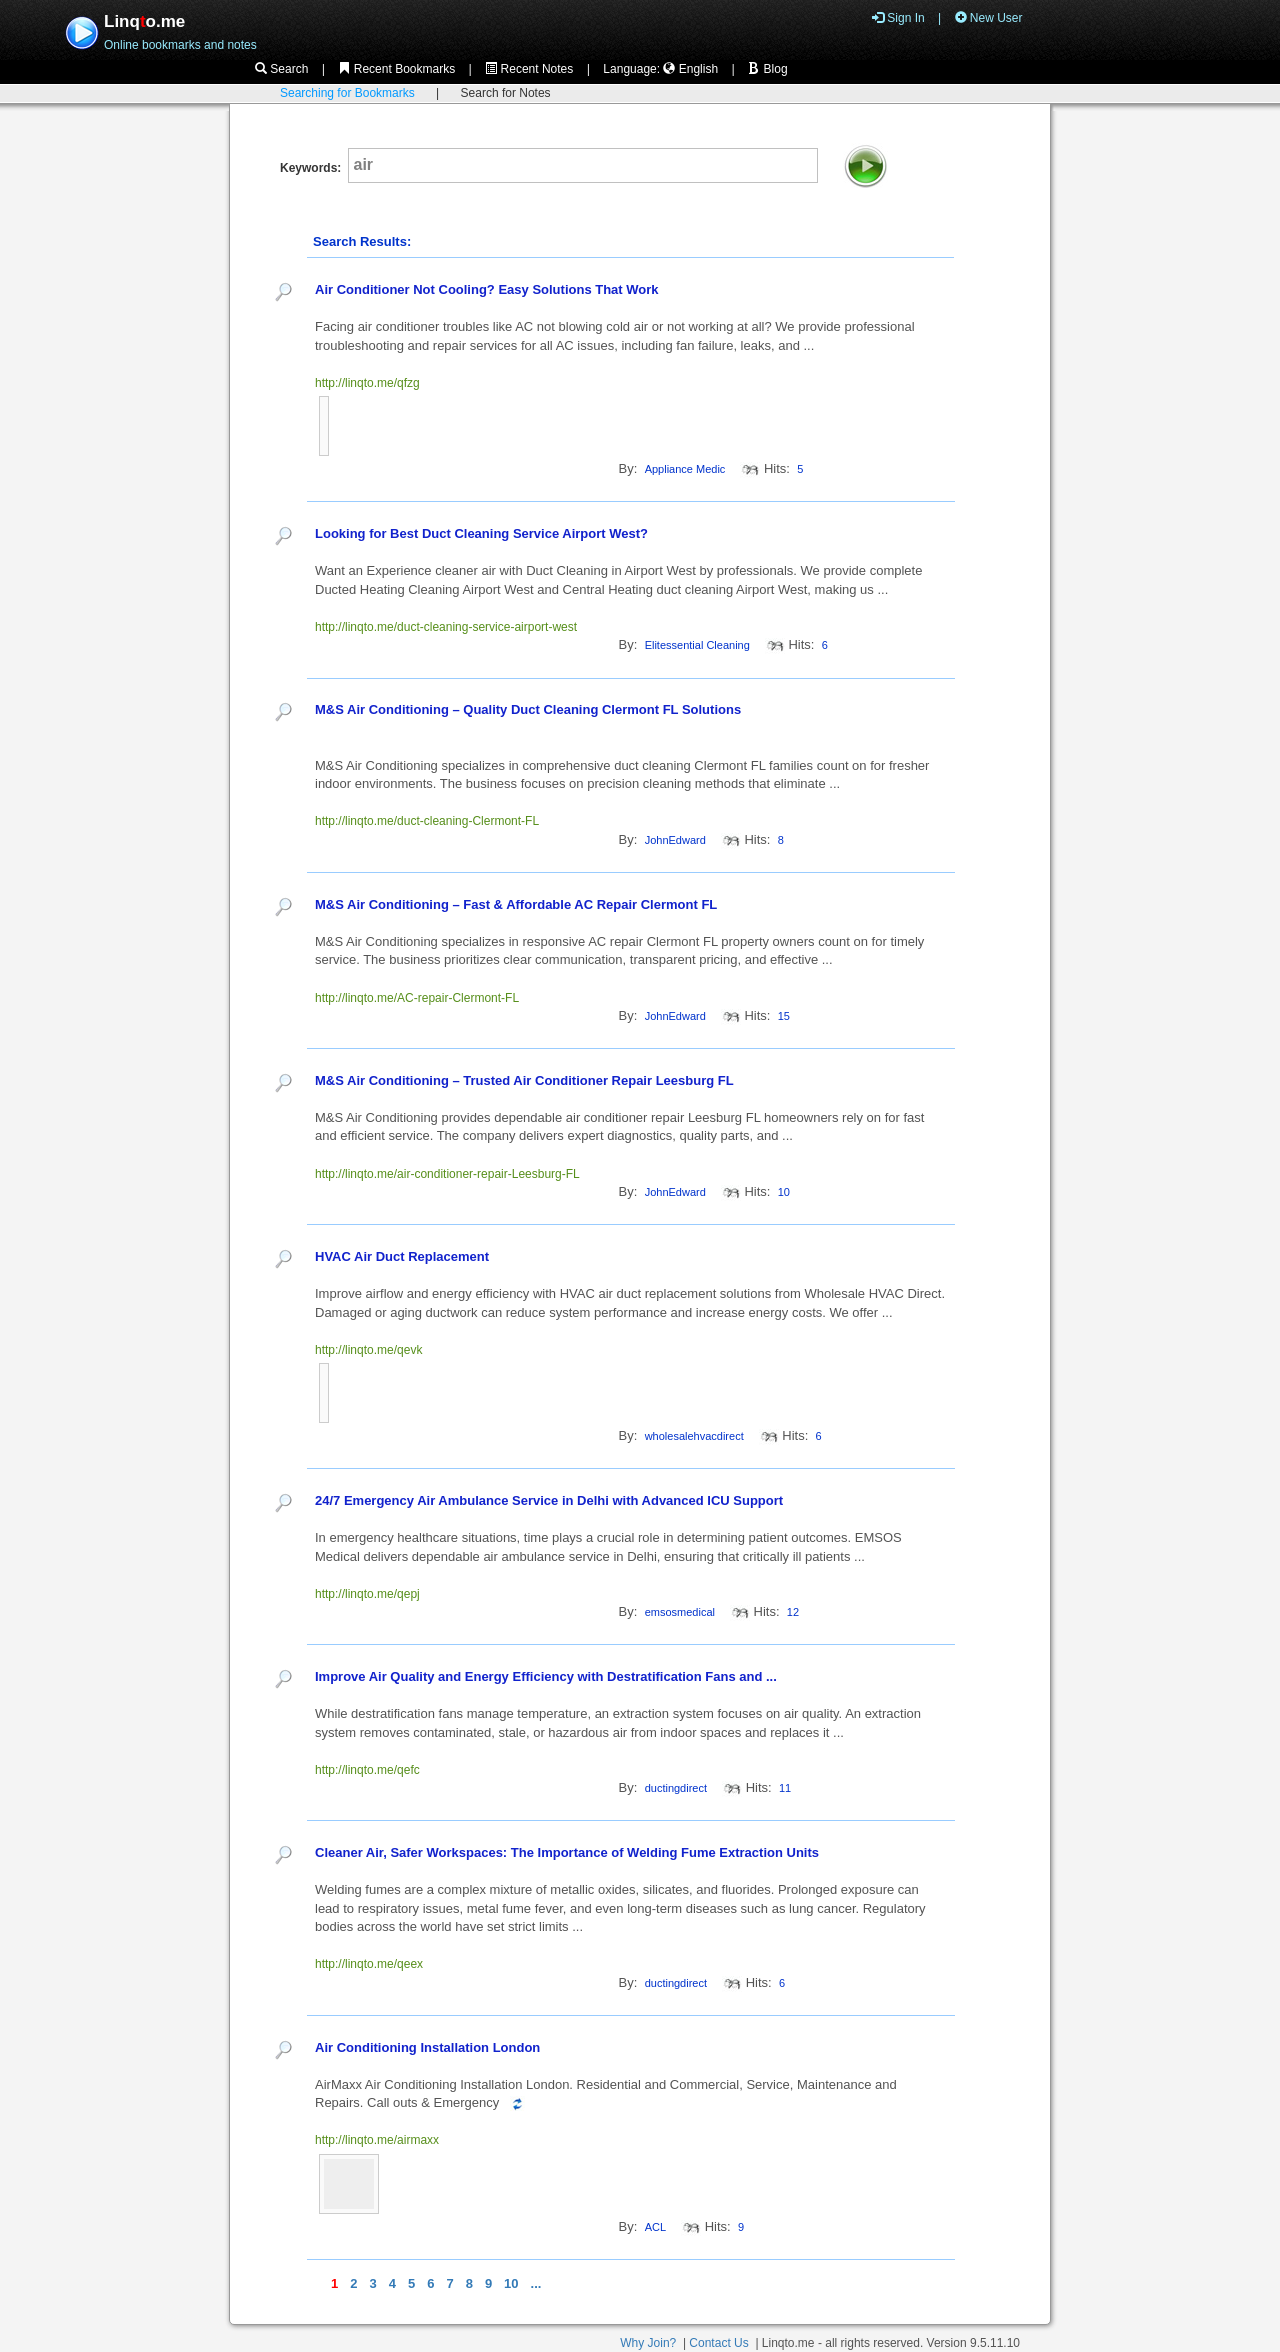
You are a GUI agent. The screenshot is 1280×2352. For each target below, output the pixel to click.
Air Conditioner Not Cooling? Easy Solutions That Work (487, 289)
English (690, 69)
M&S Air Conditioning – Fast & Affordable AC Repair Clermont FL (516, 904)
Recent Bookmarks (396, 69)
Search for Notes (506, 93)
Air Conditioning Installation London (427, 2047)
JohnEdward (675, 840)
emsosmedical (680, 1612)
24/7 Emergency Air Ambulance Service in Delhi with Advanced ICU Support (549, 1500)
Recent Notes (529, 69)
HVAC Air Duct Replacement (402, 1256)
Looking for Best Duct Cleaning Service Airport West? (481, 533)
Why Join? (648, 2343)
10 (511, 2283)
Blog (767, 69)
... (536, 2283)
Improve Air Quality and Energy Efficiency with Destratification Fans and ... (547, 1676)
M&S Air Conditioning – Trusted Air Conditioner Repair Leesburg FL (524, 1080)
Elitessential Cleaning (697, 645)
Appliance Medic (685, 469)
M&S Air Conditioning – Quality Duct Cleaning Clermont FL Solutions (528, 709)
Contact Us (718, 2343)
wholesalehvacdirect (694, 1436)
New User (989, 18)
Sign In (898, 18)
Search (281, 69)
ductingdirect (676, 1788)
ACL (655, 2227)
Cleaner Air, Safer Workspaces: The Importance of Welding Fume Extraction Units (567, 1852)
